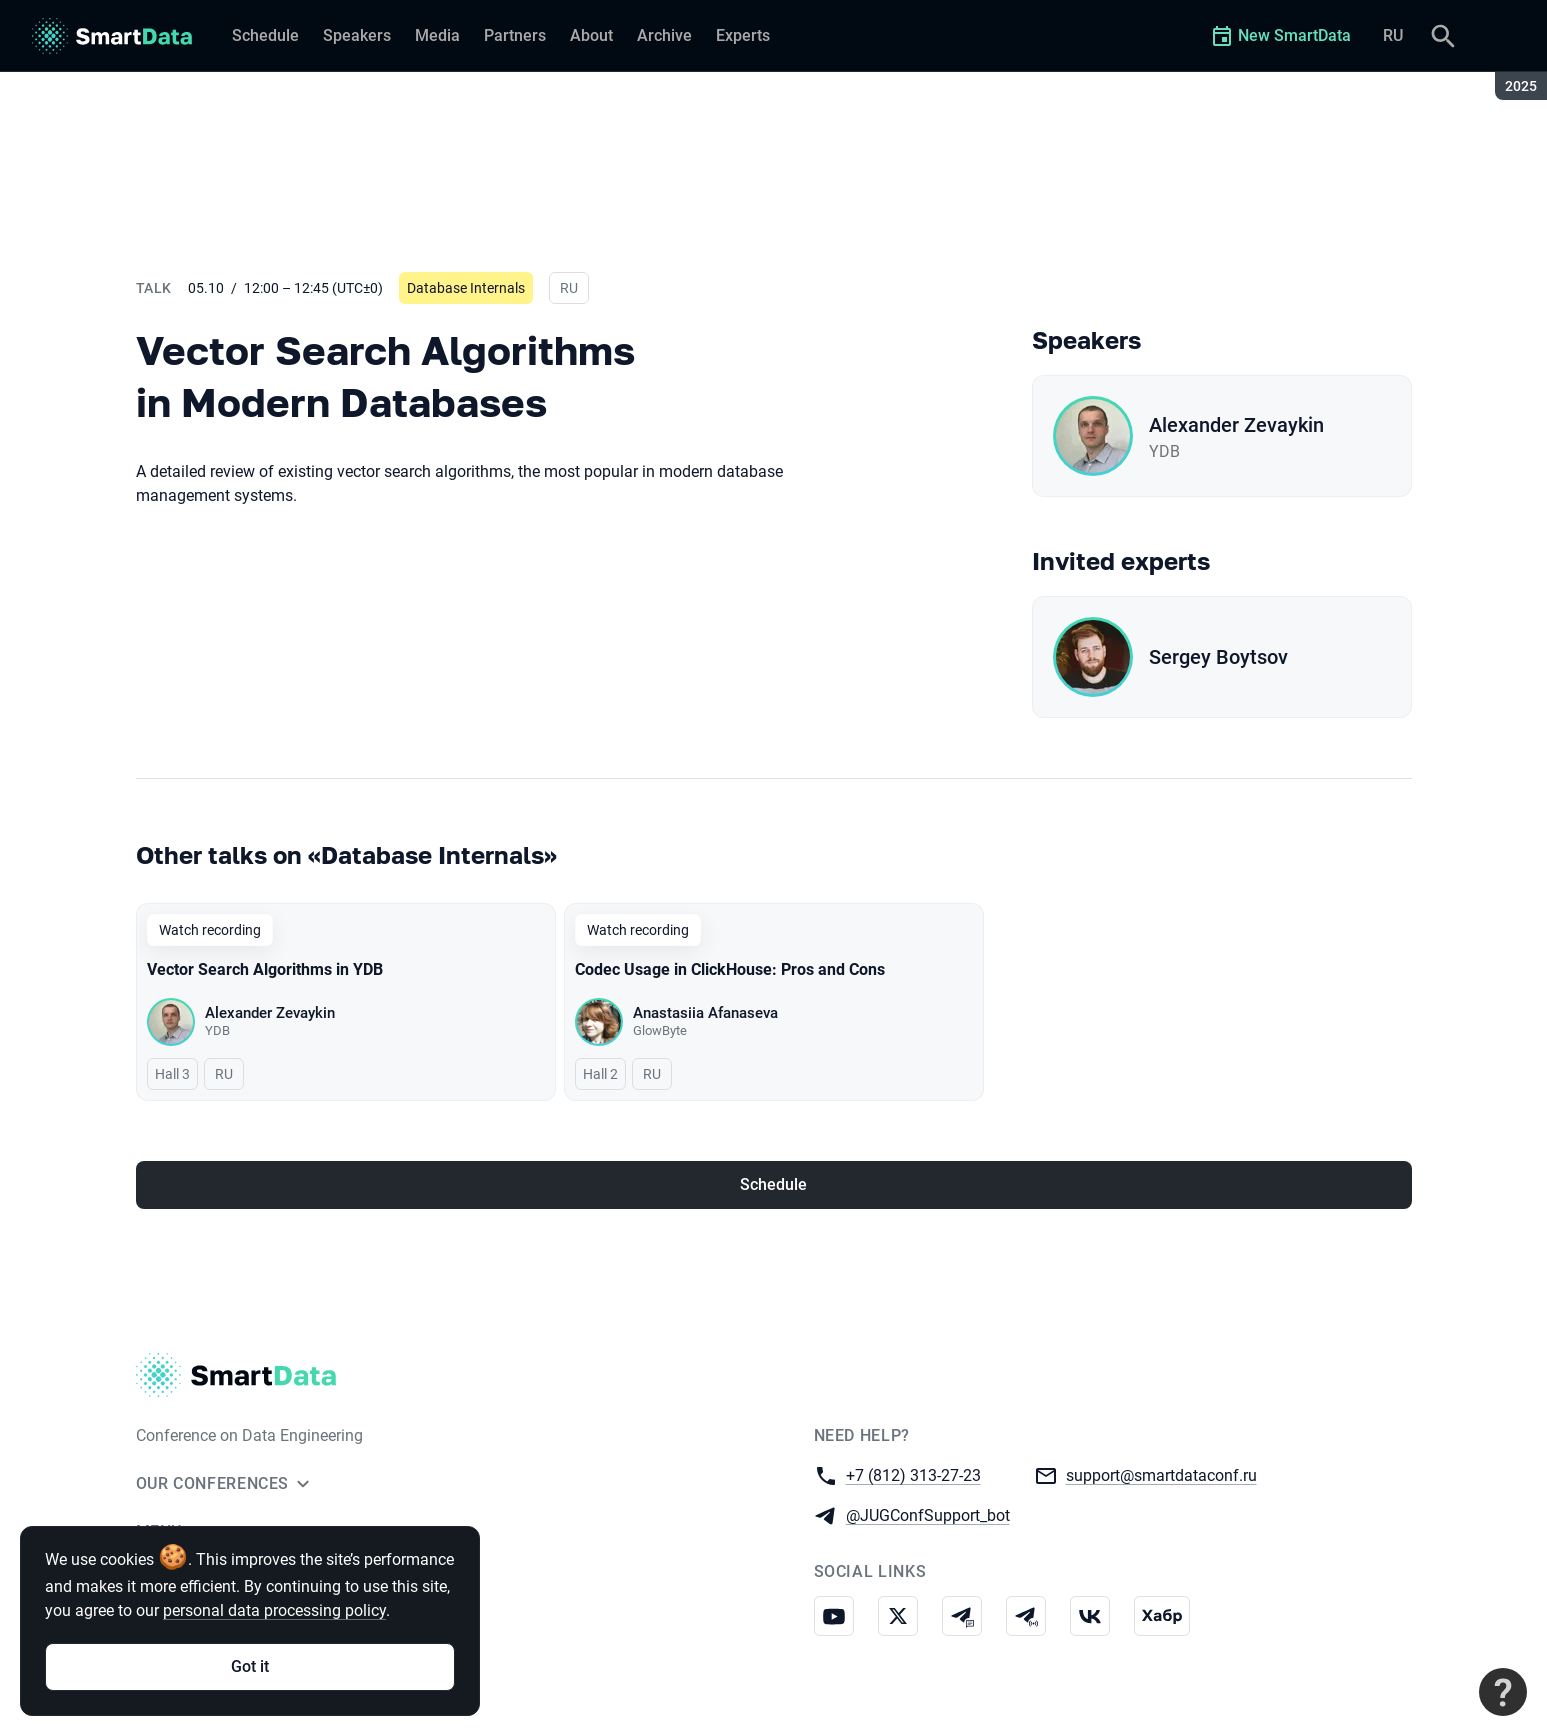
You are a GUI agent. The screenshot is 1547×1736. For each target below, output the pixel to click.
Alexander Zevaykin (1236, 425)
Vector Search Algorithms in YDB (265, 969)
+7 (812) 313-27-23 (913, 1474)
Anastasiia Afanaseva (705, 1013)
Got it (250, 1666)
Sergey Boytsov (1218, 657)
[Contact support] (1503, 1692)
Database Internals (466, 288)
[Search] (1443, 36)
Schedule (773, 1184)
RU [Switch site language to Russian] (1393, 35)
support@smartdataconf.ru (1161, 1474)
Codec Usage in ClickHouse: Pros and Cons (730, 969)
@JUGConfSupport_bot (928, 1514)
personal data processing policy (274, 1610)
